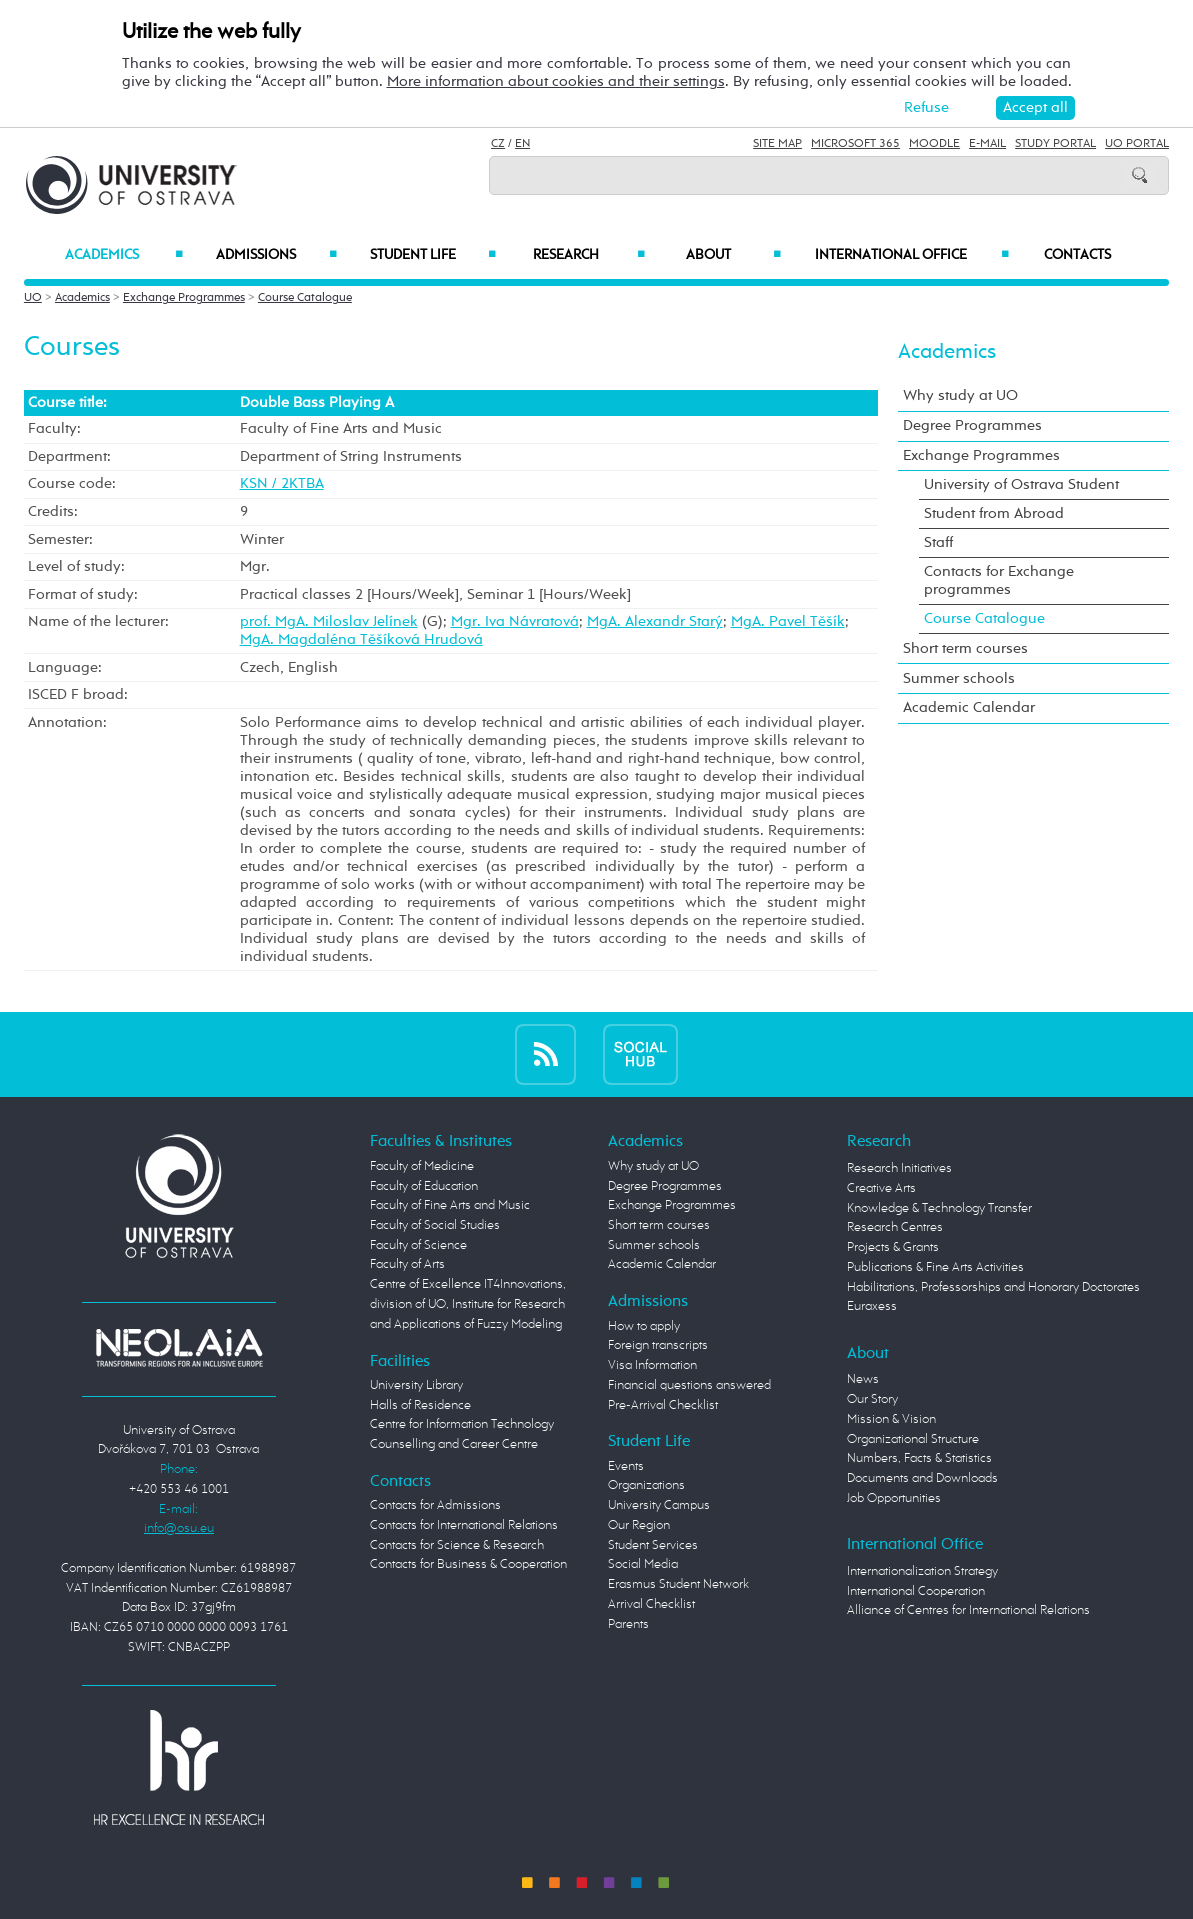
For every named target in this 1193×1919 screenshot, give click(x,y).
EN (522, 144)
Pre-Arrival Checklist (663, 1405)
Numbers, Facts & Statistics (919, 1458)
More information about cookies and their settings (556, 81)
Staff (938, 542)
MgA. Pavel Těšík (788, 621)
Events (626, 1466)
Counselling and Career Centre (454, 1444)
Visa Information (652, 1365)
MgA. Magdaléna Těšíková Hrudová (361, 639)
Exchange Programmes (184, 298)
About (733, 255)
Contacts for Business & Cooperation (468, 1564)
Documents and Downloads (922, 1478)
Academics (124, 255)
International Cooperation (916, 1591)
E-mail (987, 144)
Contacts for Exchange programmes (999, 580)
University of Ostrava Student (1021, 484)
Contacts (1077, 255)
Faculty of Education (424, 1186)
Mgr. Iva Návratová (515, 621)
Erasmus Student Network (678, 1584)
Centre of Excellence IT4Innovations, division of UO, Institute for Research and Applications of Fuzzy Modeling (468, 1304)
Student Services (653, 1545)
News (863, 1379)
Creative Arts (881, 1188)
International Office (912, 255)
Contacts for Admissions (435, 1505)
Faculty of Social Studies (435, 1225)
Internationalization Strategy (922, 1571)
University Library (416, 1385)
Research (588, 255)
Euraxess (872, 1306)
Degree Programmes (972, 425)
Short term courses (965, 648)
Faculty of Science (418, 1245)
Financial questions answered (689, 1385)
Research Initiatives (899, 1168)
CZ (498, 144)
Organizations (646, 1485)
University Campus (659, 1505)
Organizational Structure (913, 1439)
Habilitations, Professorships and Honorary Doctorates (993, 1287)
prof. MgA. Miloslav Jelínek (329, 621)
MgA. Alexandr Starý (655, 621)
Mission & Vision (891, 1419)
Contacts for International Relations (464, 1525)
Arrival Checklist (651, 1604)
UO (33, 298)
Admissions (276, 255)
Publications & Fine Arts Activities (935, 1267)
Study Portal (1055, 144)
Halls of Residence (420, 1405)
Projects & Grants (893, 1247)
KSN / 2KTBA (282, 483)
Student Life (433, 255)
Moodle (934, 144)
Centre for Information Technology (462, 1424)
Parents (628, 1624)
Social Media (643, 1564)
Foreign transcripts (658, 1345)
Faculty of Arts (407, 1264)
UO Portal (1137, 144)
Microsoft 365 (855, 144)
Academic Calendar (969, 707)
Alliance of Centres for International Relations (968, 1610)
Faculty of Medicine (422, 1166)
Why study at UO (960, 395)
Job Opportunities (894, 1498)
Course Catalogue (305, 298)
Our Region (639, 1525)
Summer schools (959, 678)
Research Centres (895, 1227)
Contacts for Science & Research (457, 1545)
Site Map (777, 144)
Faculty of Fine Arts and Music (450, 1205)
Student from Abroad (994, 513)
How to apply (644, 1326)
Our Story (872, 1399)
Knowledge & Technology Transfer (939, 1208)
